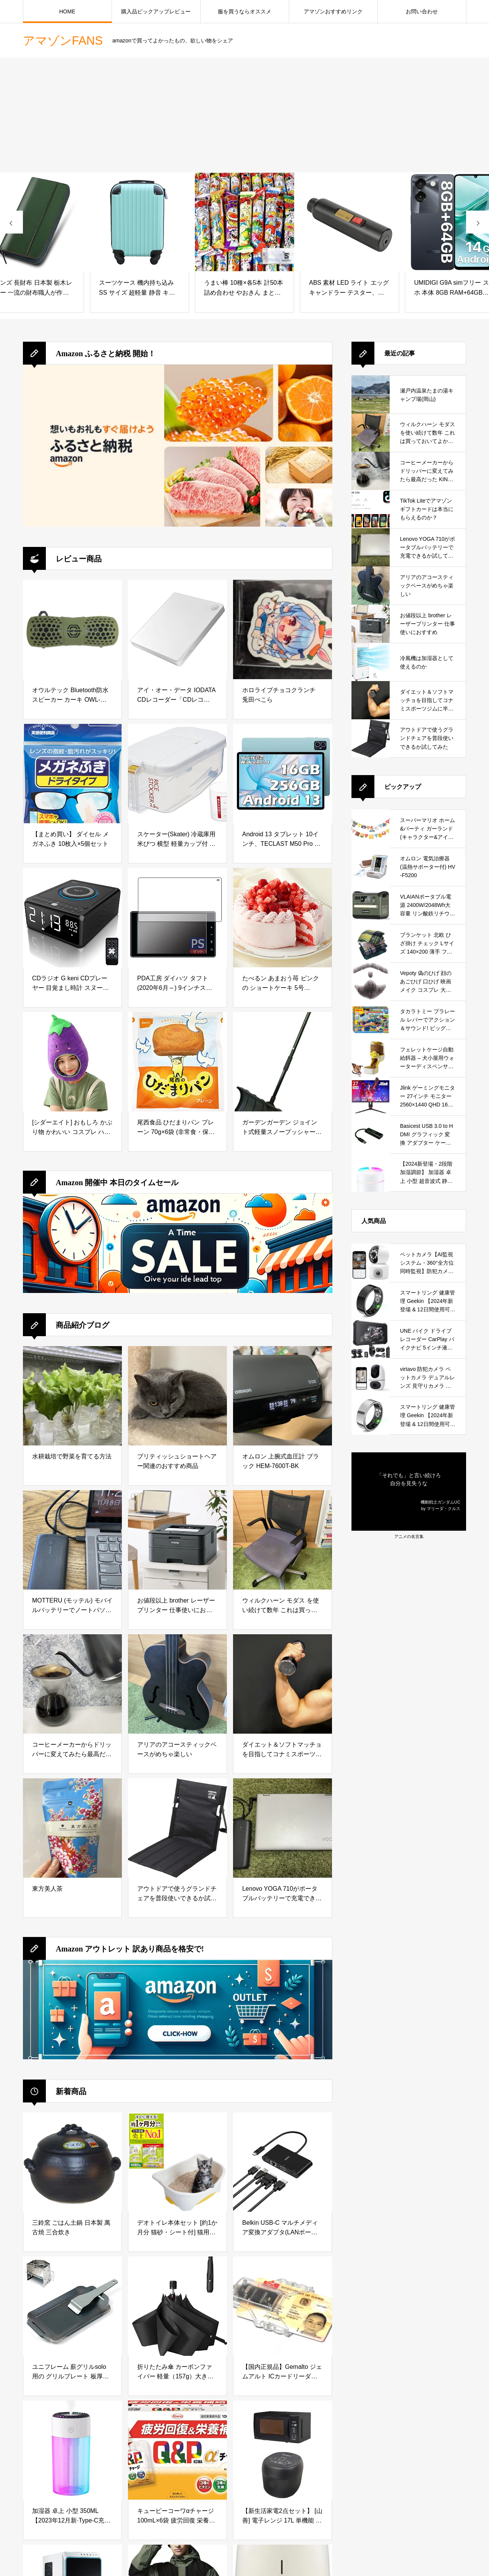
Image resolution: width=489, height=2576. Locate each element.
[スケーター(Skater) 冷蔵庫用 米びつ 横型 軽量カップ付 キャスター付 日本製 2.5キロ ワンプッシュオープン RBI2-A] (177, 773)
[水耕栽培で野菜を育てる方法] (72, 1395)
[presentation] (11, 222)
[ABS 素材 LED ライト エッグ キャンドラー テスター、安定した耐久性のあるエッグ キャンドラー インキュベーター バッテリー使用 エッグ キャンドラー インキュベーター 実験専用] (349, 222)
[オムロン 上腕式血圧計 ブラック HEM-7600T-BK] (282, 1395)
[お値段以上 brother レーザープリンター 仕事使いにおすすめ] (177, 1540)
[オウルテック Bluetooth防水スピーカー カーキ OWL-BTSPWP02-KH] (72, 629)
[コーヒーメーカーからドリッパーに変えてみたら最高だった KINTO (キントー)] (72, 1684)
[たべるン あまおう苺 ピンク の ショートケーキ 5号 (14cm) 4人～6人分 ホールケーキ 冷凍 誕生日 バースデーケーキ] (282, 917)
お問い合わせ (422, 11)
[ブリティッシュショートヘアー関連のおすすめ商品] (177, 1395)
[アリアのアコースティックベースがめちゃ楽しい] (177, 1684)
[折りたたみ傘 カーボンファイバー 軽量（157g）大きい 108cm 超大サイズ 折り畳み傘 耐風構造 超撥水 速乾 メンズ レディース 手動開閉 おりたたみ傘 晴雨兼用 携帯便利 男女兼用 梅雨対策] (177, 2306)
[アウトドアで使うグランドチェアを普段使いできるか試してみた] (177, 1828)
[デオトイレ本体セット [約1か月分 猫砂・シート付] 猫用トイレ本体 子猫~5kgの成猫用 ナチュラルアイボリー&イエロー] (177, 2162)
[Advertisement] (244, 115)
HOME (67, 11)
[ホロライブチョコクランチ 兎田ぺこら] (282, 629)
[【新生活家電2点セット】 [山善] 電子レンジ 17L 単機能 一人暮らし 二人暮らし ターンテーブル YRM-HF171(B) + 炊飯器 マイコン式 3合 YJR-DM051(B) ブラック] (282, 2450)
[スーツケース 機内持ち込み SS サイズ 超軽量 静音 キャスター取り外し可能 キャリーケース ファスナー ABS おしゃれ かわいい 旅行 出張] (139, 222)
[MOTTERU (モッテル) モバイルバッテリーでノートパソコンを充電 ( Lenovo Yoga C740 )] (72, 1540)
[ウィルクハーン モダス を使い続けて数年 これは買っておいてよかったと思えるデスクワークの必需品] (282, 1540)
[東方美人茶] (72, 1828)
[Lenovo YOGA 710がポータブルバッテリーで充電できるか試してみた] (282, 1828)
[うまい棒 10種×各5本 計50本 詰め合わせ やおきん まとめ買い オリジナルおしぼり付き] (244, 222)
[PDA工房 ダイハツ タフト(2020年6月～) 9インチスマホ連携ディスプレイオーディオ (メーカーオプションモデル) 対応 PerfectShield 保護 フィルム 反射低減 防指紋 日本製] (177, 917)
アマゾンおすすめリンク (333, 11)
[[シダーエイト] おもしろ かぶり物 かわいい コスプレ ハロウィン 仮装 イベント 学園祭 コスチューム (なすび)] (72, 1061)
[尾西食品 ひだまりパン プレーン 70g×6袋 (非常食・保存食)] (177, 1061)
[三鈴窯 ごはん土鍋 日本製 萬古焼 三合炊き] (72, 2162)
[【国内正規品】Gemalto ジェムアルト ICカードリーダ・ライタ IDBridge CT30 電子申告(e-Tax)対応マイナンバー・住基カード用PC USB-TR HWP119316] (282, 2306)
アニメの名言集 (409, 1536)
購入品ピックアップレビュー (156, 11)
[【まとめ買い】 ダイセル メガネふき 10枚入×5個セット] (72, 773)
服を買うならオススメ (244, 11)
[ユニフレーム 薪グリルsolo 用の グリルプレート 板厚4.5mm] (72, 2306)
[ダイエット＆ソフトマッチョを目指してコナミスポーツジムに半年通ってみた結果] (282, 1684)
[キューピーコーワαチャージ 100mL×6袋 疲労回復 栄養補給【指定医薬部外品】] (177, 2450)
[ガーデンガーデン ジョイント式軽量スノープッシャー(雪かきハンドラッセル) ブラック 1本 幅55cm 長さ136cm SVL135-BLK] (282, 1061)
